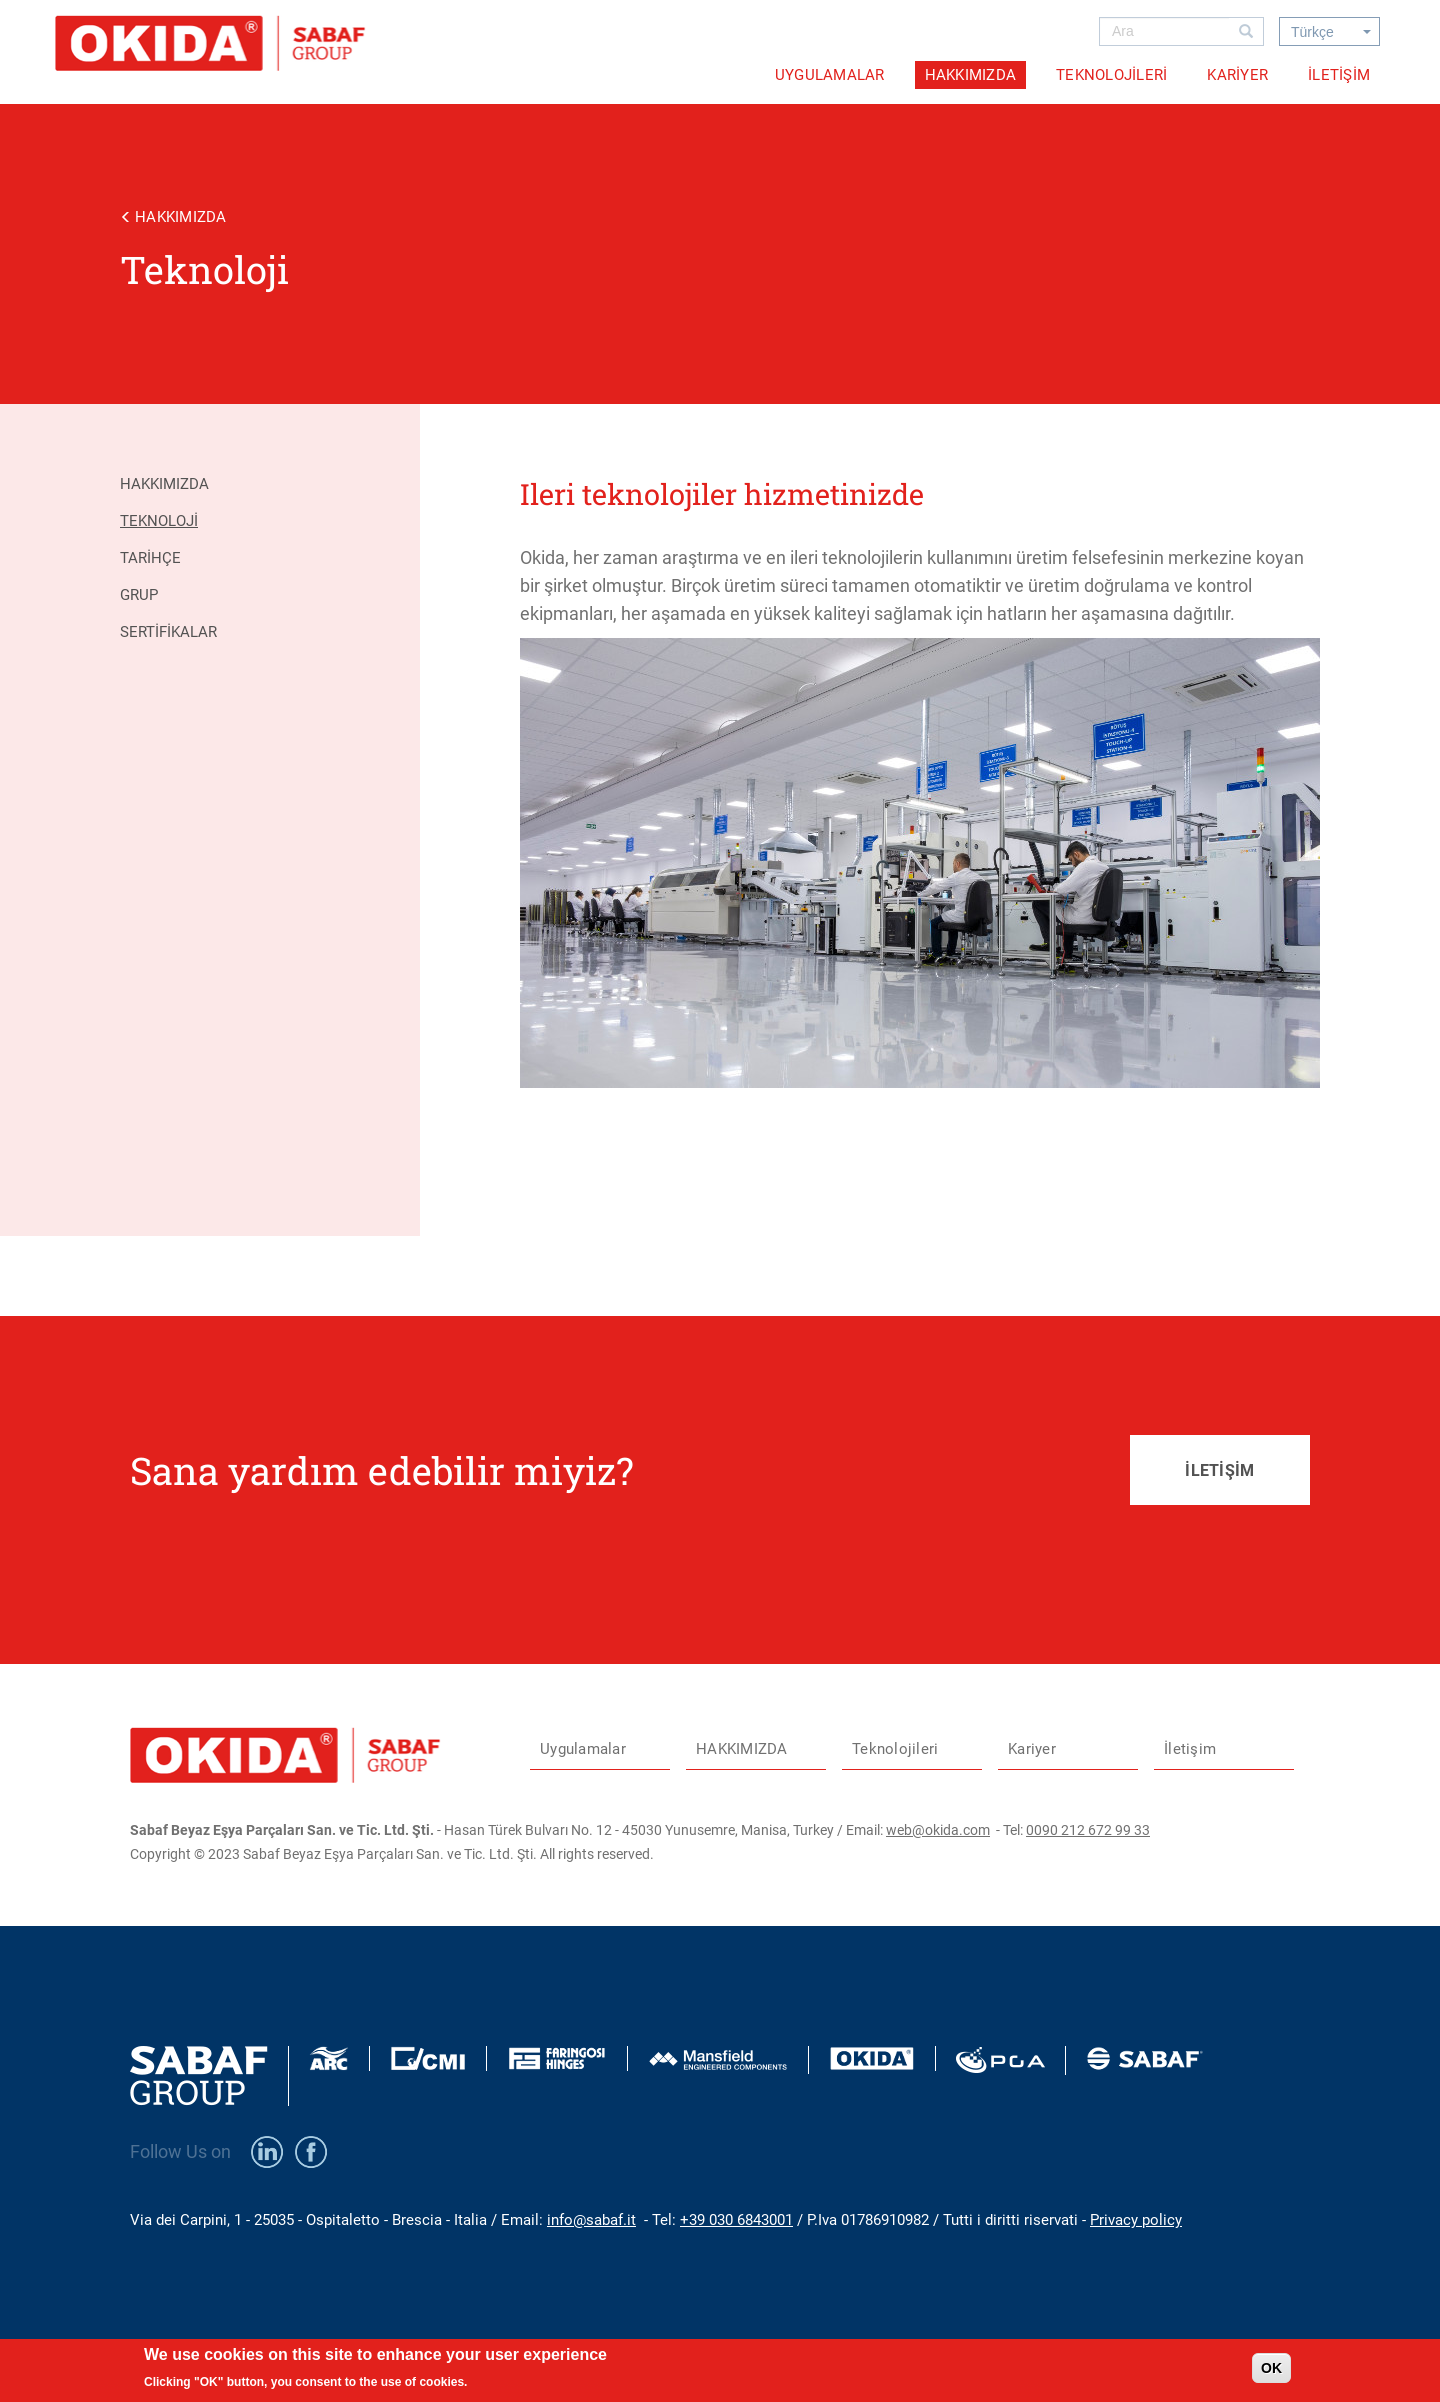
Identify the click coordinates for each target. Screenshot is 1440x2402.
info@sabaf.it (591, 2220)
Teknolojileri (1111, 75)
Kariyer (1237, 75)
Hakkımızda (164, 484)
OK (1271, 2368)
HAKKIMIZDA (971, 75)
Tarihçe (150, 558)
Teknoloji (159, 521)
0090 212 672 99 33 (1088, 1830)
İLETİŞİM (1219, 1470)
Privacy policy (1136, 2220)
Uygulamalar (830, 75)
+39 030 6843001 (736, 2220)
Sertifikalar (168, 632)
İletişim (1339, 75)
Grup (139, 595)
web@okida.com (938, 1830)
